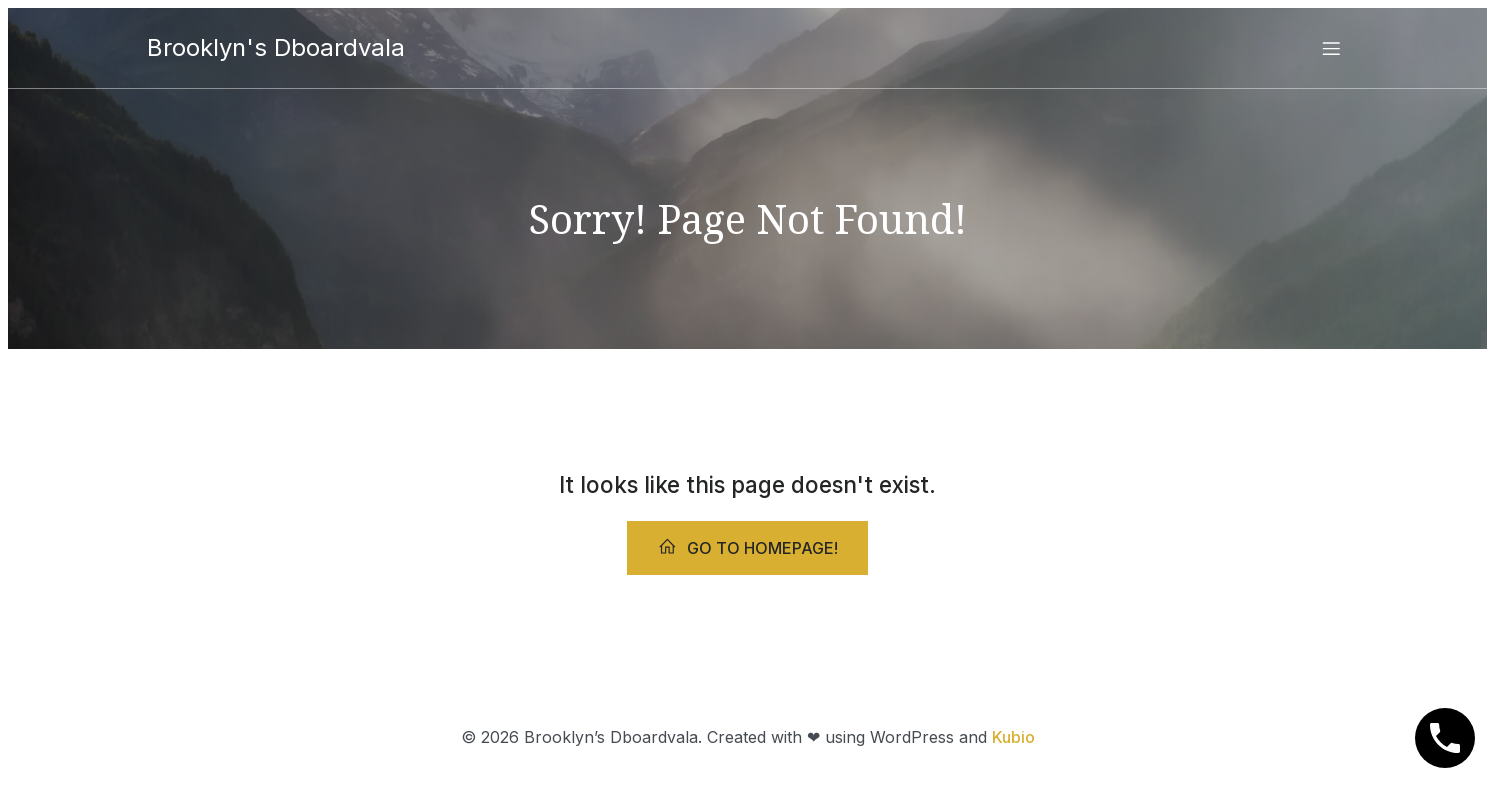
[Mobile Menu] (1332, 48)
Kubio (1013, 737)
